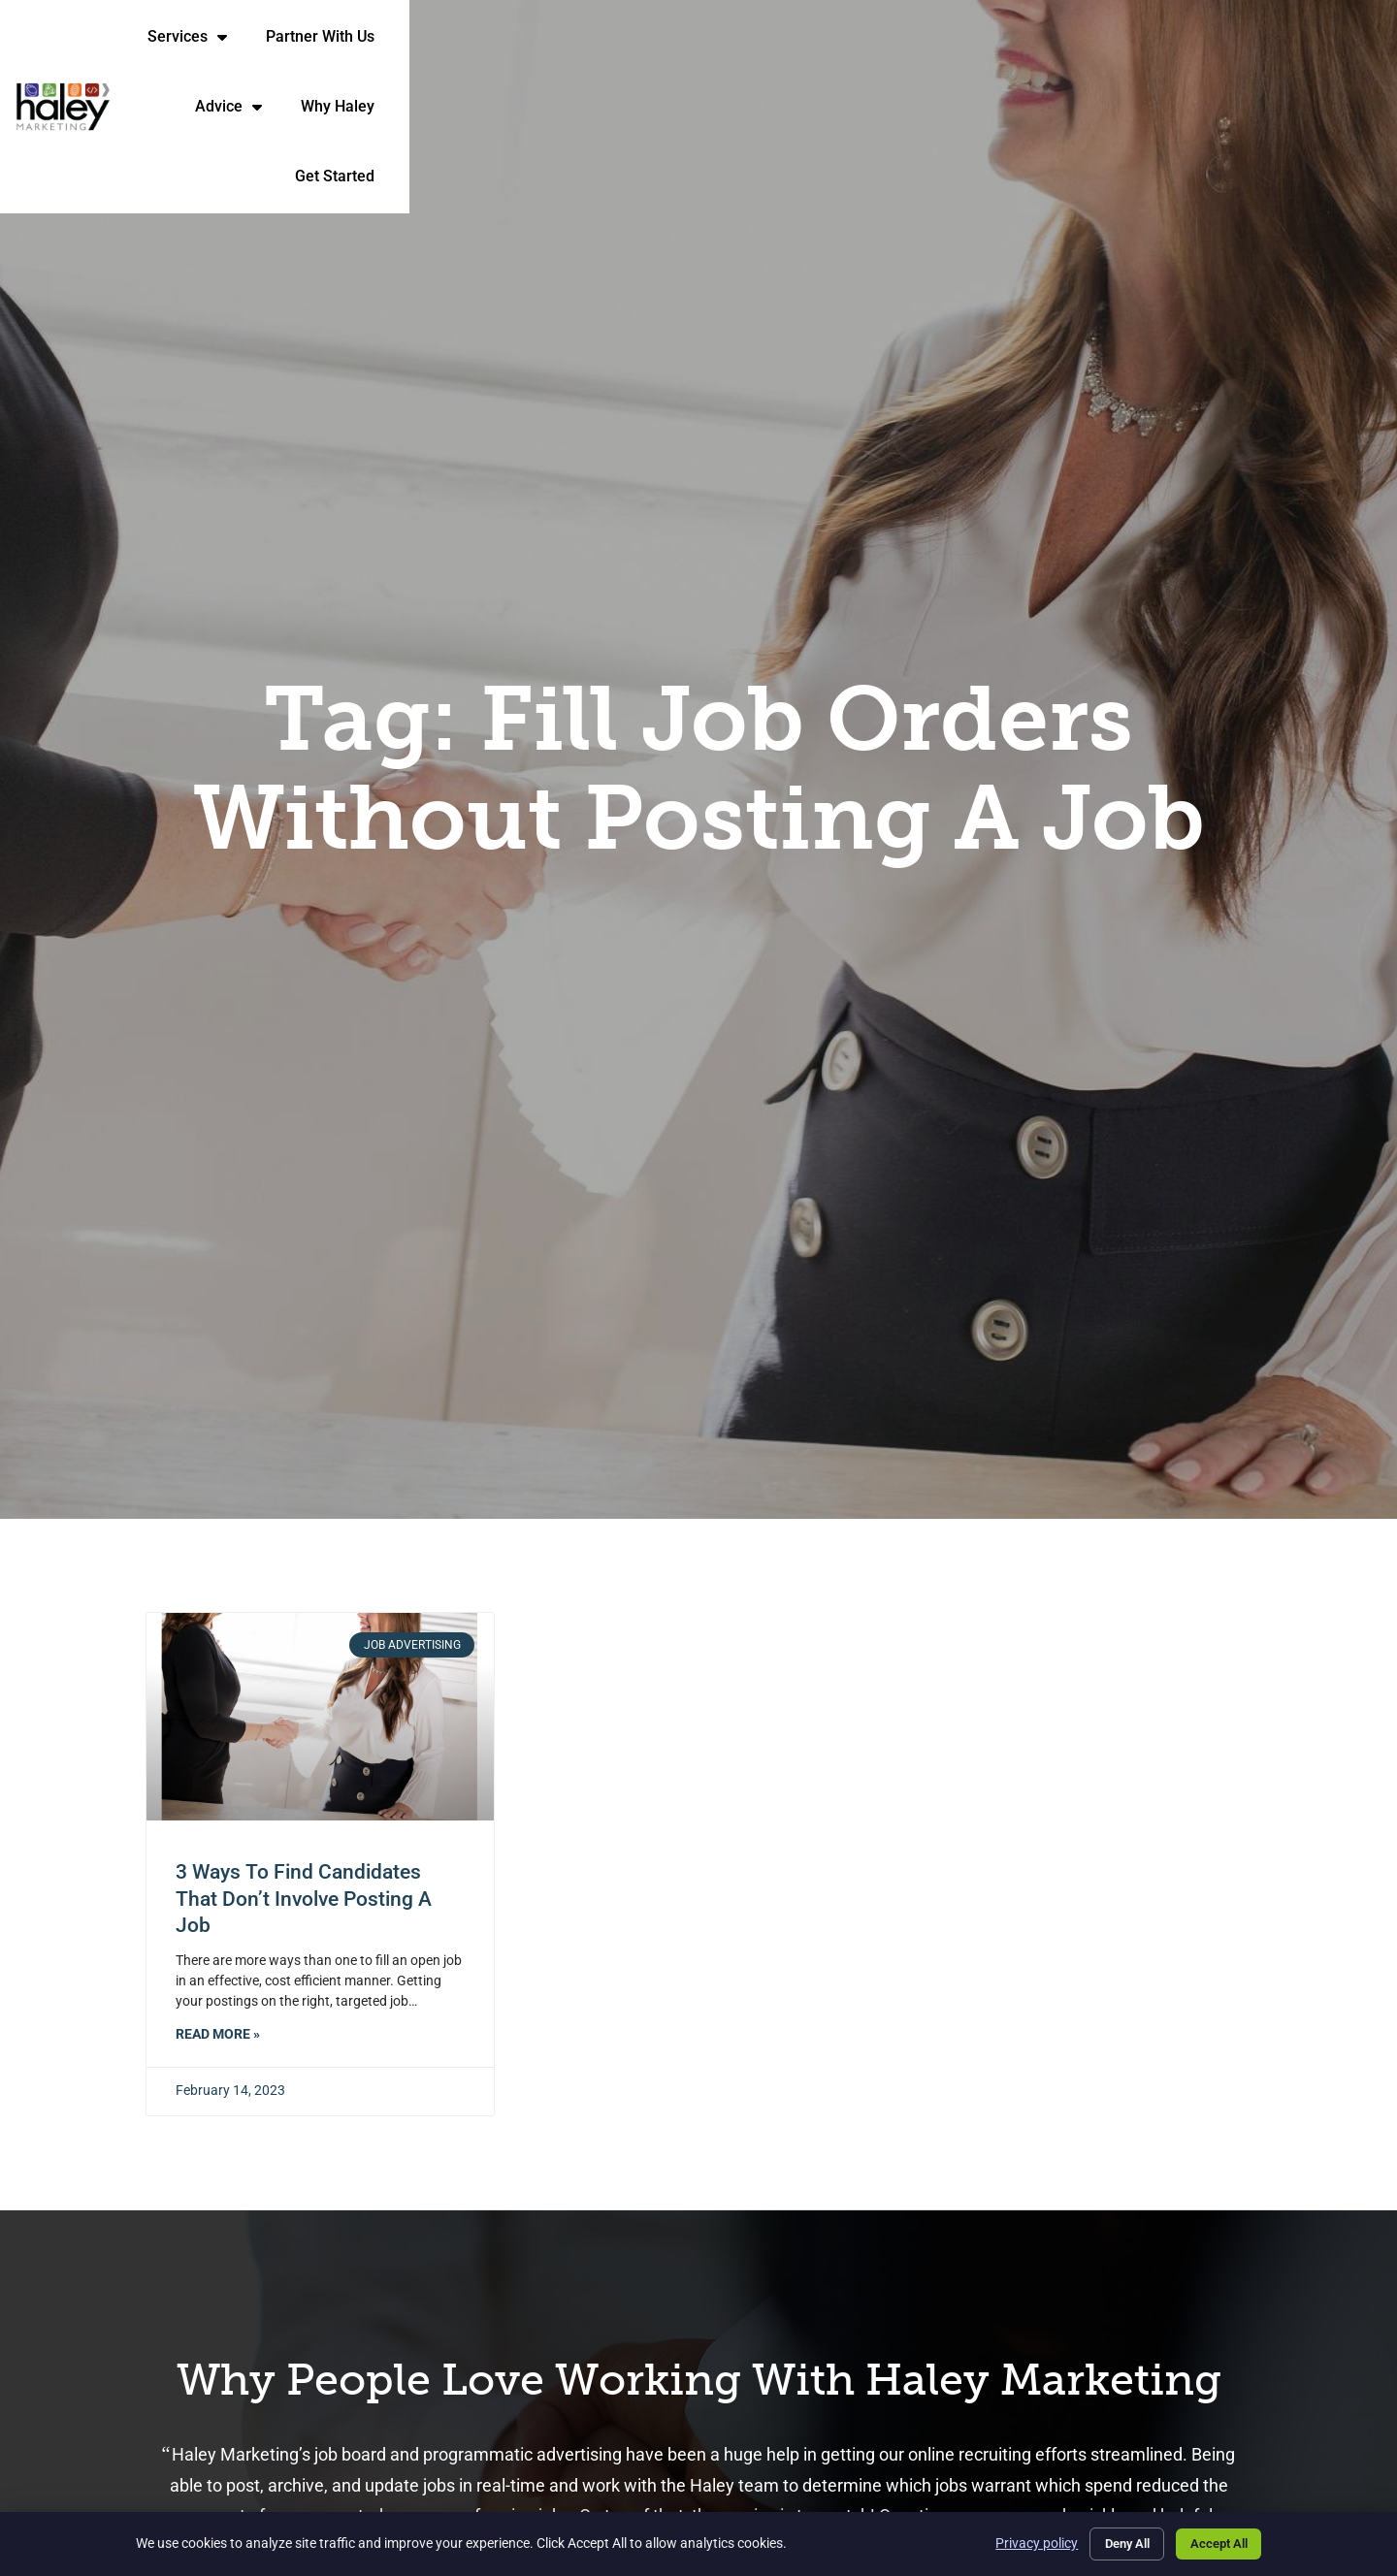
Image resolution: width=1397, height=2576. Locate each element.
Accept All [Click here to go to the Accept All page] (1213, 2541)
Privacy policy (1012, 2541)
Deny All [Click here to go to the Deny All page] (1109, 2541)
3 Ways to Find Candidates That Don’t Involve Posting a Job (304, 1898)
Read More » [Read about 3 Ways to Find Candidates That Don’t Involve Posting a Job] (218, 2034)
